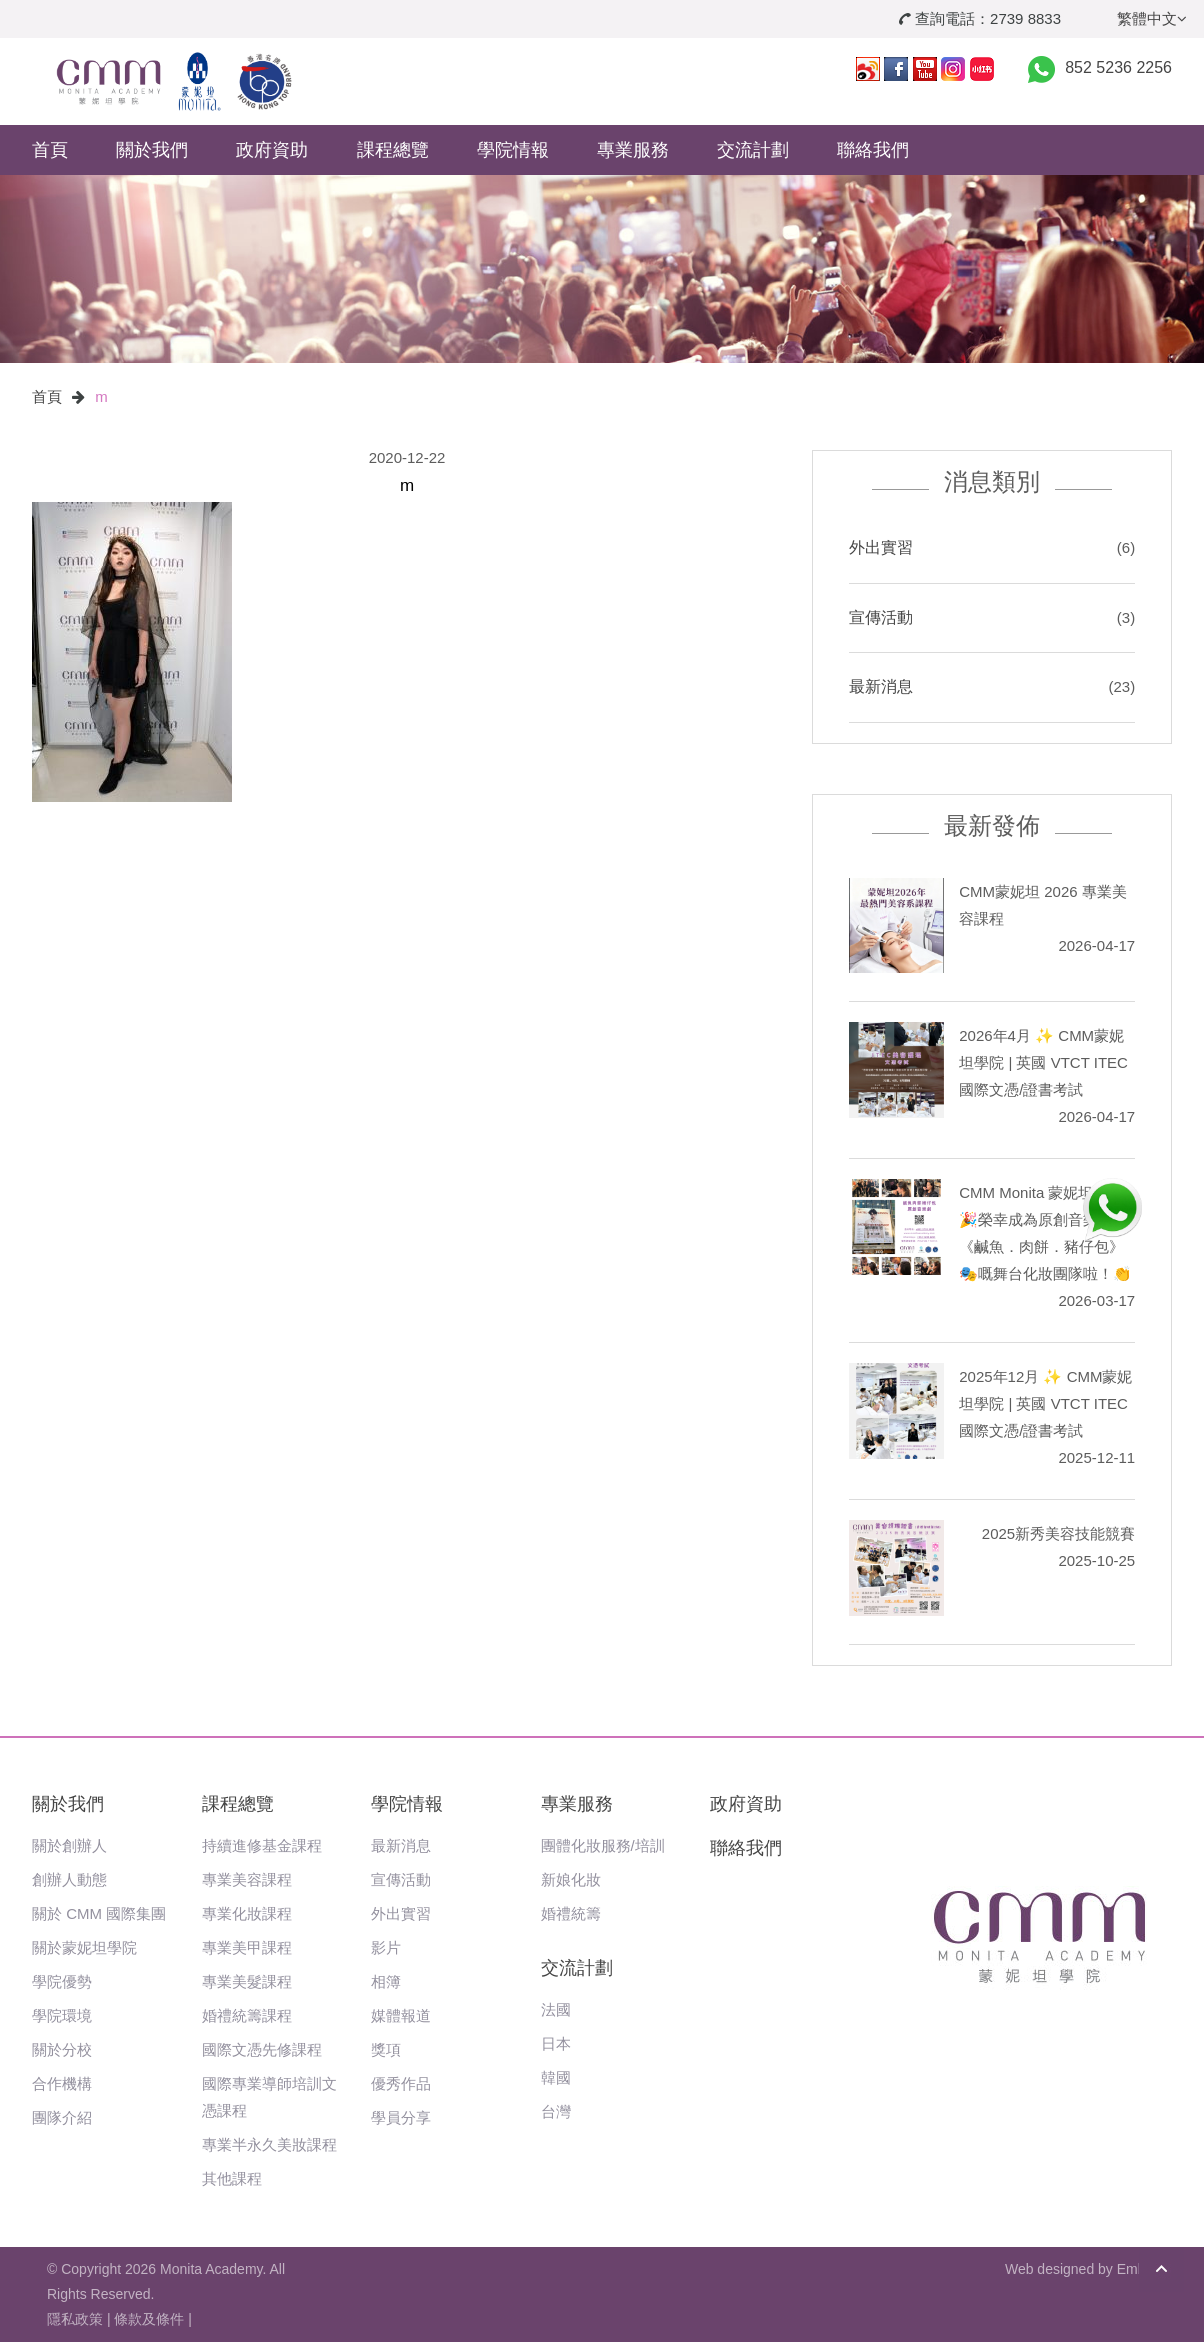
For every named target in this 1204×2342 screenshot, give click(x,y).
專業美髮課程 (247, 1981)
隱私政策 (75, 2319)
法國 (556, 2009)
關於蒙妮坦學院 (84, 1947)
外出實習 (881, 547)
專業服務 (633, 150)
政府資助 (272, 150)
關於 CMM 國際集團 (99, 1913)
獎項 (386, 2049)
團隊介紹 (62, 2117)
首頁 (50, 150)
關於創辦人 (69, 1845)
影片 (386, 1947)
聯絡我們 (873, 150)
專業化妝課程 (247, 1913)
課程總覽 (393, 150)
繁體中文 (1152, 18)
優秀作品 (401, 2083)
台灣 (556, 2111)
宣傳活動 (881, 617)
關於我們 (152, 150)
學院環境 (62, 2015)
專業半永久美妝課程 (269, 2144)
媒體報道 (401, 2015)
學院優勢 (62, 1981)
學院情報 (513, 150)
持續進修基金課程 (262, 1845)
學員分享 (401, 2117)
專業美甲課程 (247, 1947)
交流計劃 (753, 150)
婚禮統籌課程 (247, 2015)
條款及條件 (149, 2319)
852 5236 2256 (1118, 67)
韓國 (556, 2077)
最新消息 (881, 686)
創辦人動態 (69, 1879)
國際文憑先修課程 (262, 2049)
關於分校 (62, 2049)
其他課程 (232, 2178)
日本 (556, 2043)
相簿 (386, 1981)
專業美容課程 (247, 1879)
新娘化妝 (571, 1879)
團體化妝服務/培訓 (603, 1845)
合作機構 (62, 2083)
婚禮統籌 (571, 1913)
